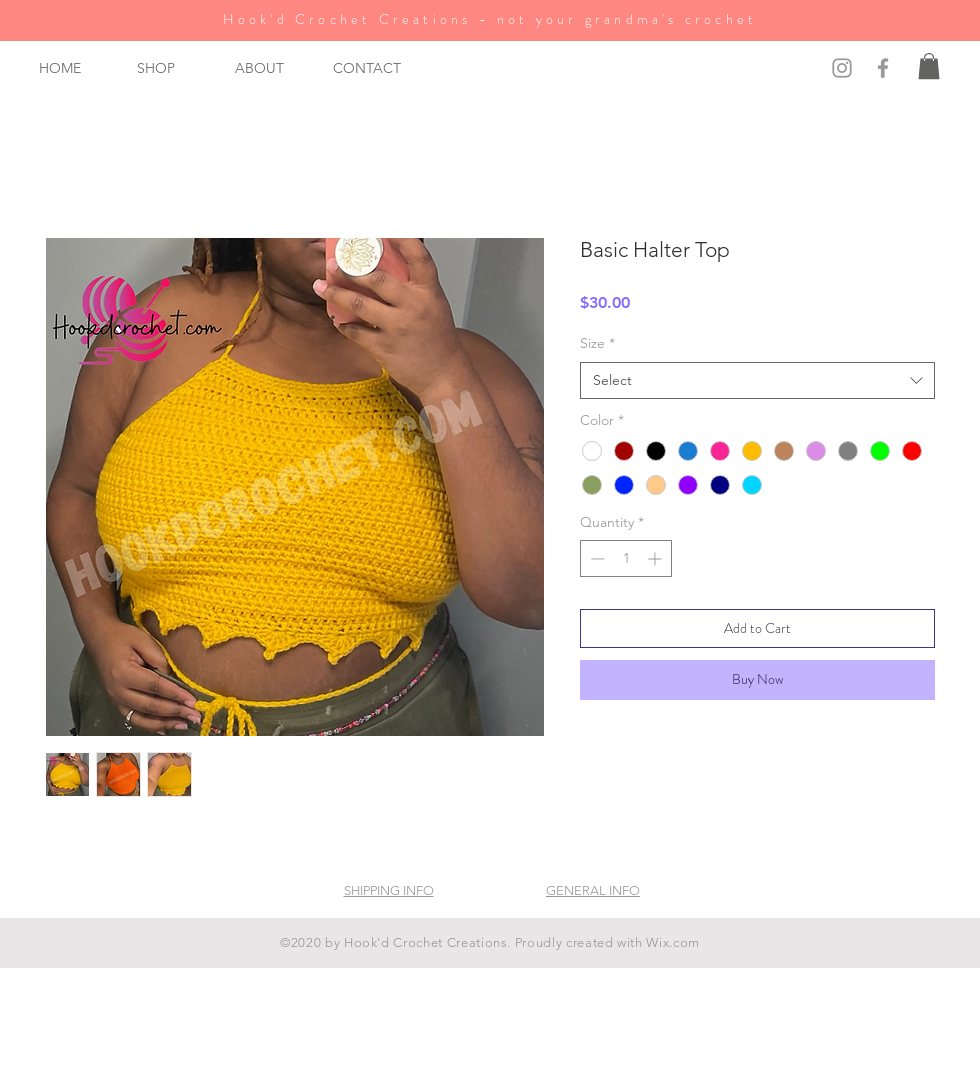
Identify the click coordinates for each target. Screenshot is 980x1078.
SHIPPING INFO (389, 890)
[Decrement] (595, 558)
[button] (171, 68)
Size (597, 343)
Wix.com (673, 942)
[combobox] (757, 381)
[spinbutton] (626, 558)
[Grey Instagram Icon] (842, 68)
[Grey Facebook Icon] (883, 68)
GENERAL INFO (593, 890)
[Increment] (656, 558)
